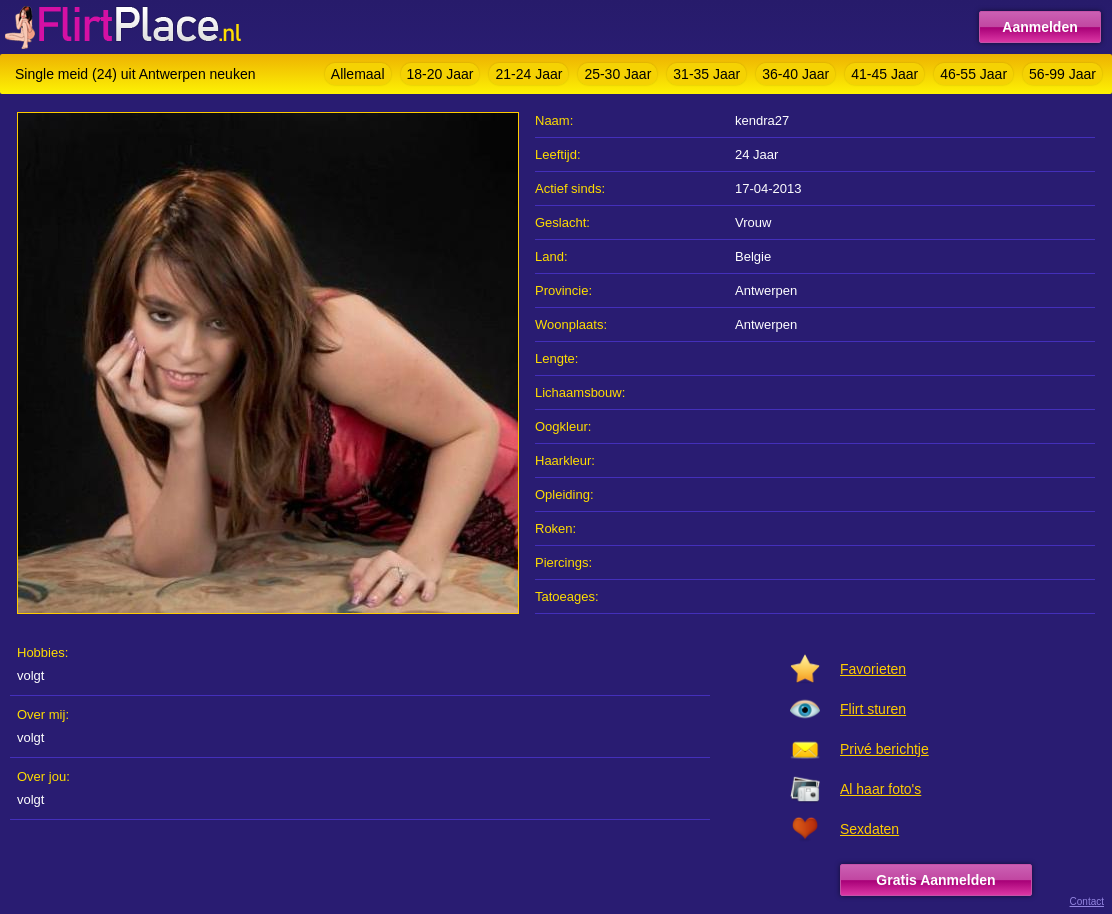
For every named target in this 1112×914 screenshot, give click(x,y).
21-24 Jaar (528, 74)
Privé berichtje (884, 749)
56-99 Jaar (1062, 74)
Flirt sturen (873, 709)
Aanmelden (1039, 27)
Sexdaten (869, 829)
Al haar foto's (880, 789)
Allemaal (358, 74)
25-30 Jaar (617, 74)
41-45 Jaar (884, 74)
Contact (1087, 901)
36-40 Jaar (795, 74)
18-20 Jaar (440, 74)
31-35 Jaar (706, 74)
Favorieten (873, 669)
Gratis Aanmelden (935, 880)
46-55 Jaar (973, 74)
